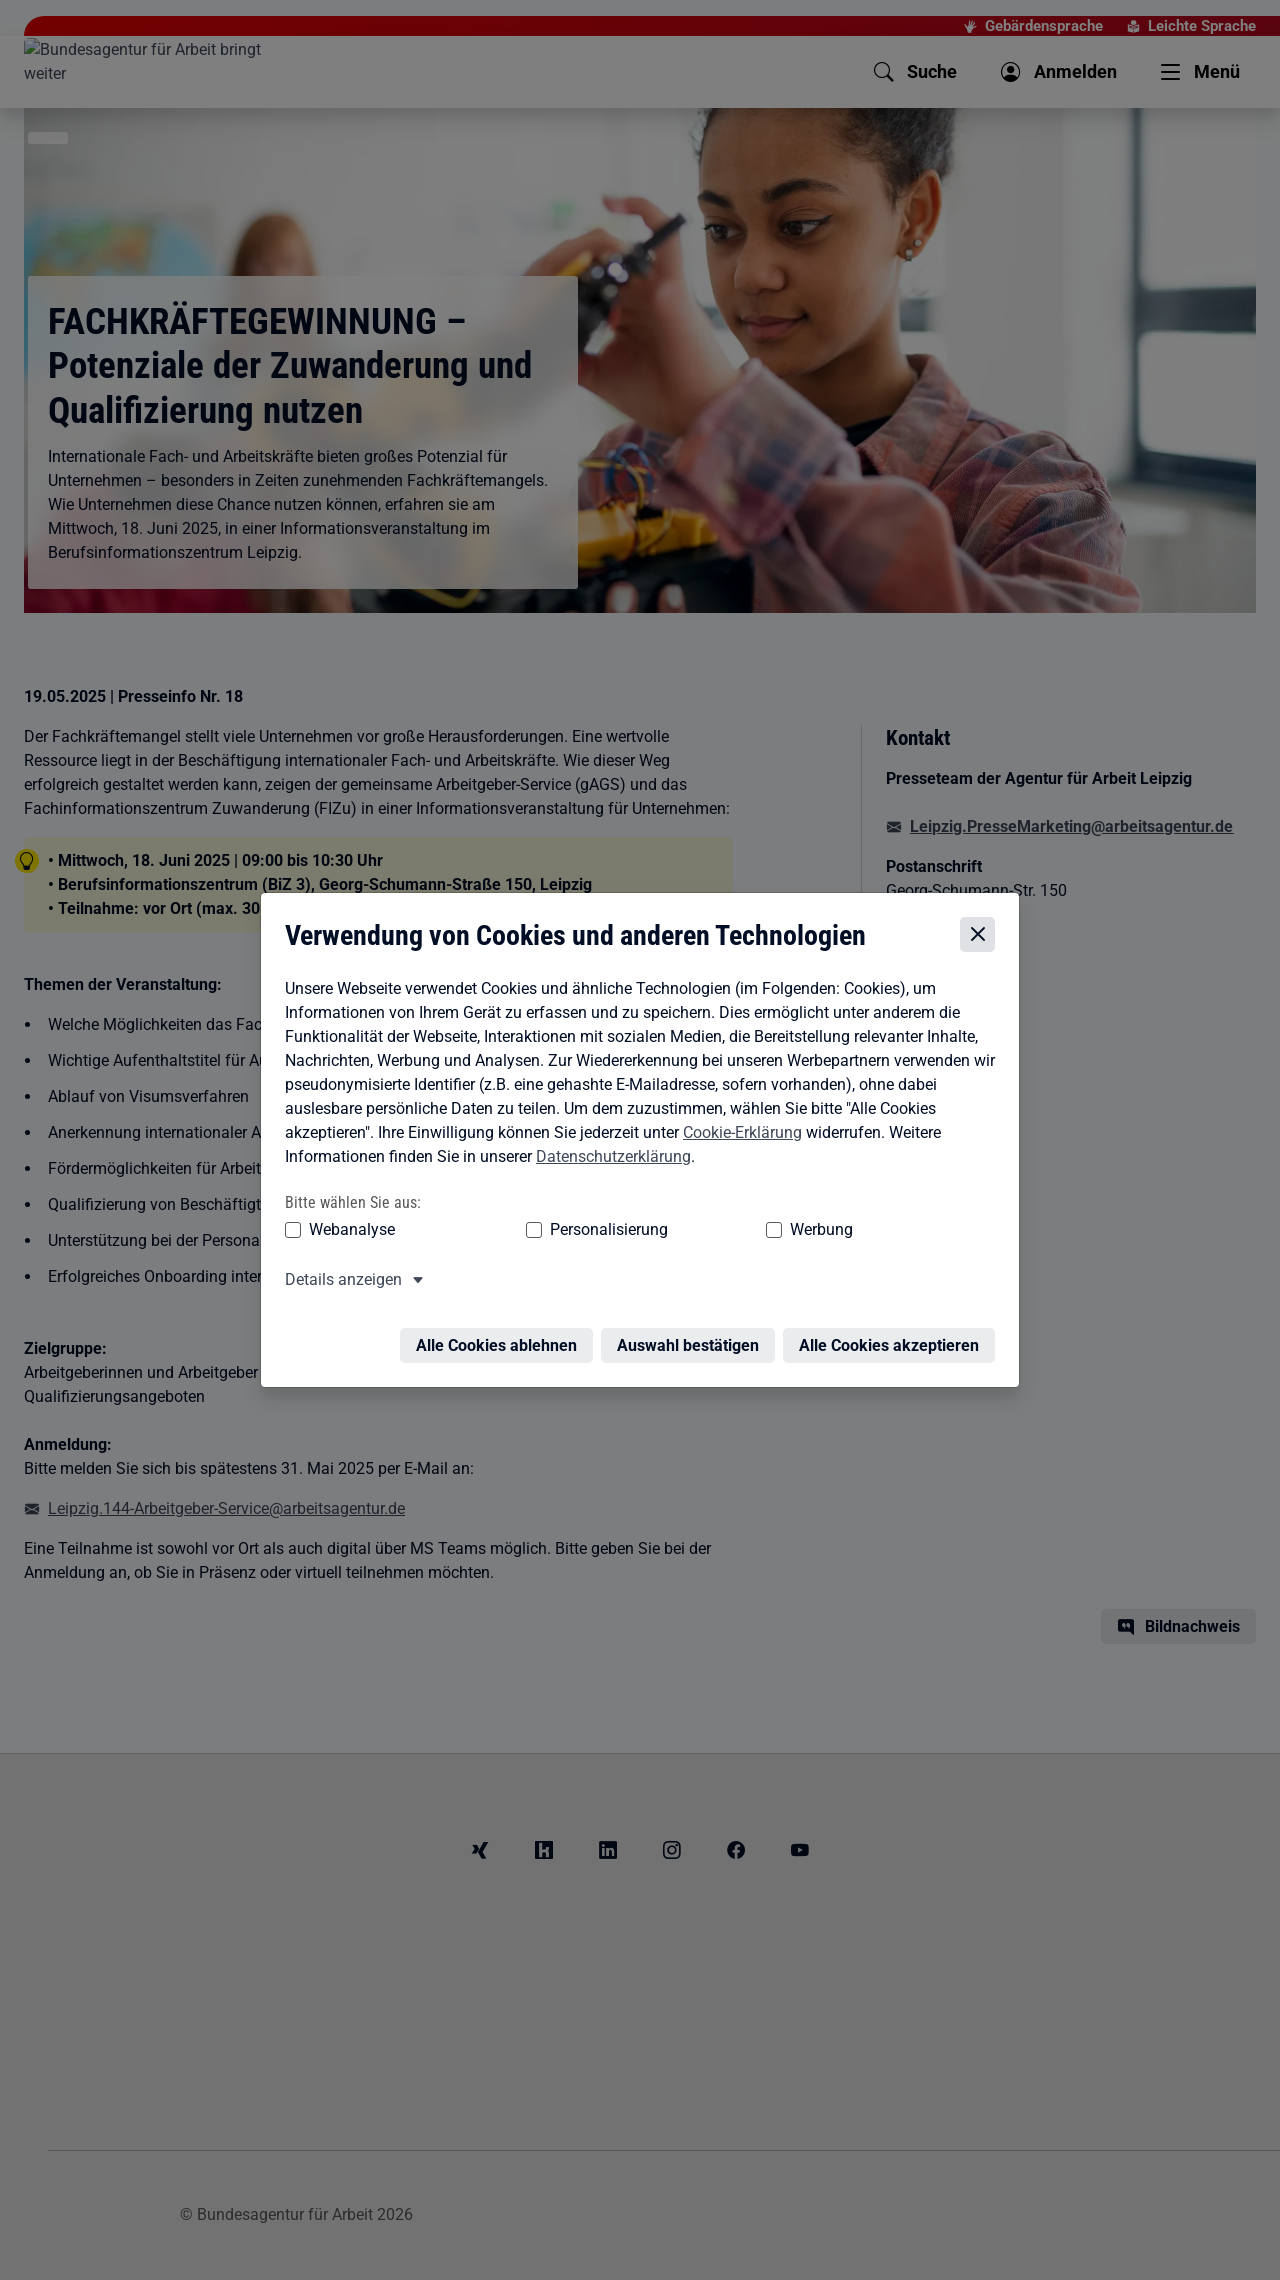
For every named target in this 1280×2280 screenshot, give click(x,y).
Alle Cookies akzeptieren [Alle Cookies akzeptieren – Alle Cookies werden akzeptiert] (894, 1338)
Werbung (703, 1234)
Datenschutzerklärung (608, 1161)
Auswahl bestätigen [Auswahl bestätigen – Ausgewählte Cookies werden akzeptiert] (693, 1338)
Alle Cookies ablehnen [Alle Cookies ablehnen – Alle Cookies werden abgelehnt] (501, 1338)
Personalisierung (547, 1234)
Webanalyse (347, 1234)
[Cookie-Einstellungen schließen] (982, 940)
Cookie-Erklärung (737, 1137)
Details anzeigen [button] (338, 1284)
